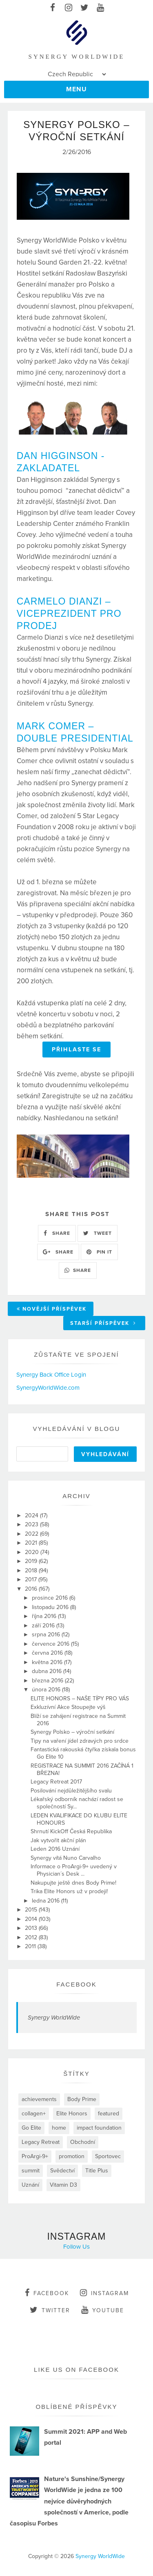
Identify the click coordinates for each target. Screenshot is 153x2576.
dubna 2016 (47, 1671)
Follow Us (76, 2246)
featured (108, 2113)
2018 (32, 1570)
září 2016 (44, 1625)
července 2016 (51, 1643)
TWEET (97, 1233)
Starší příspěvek (103, 1323)
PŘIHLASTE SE (76, 1049)
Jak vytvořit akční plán (58, 1840)
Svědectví (62, 2170)
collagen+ (34, 2113)
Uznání (30, 2184)
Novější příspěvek (51, 1309)
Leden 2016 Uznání (55, 1848)
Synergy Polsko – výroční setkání (72, 1731)
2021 (32, 1542)
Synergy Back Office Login (51, 1374)
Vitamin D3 (63, 2184)
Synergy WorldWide (54, 2017)
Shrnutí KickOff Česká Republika (71, 1831)
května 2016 (48, 1662)
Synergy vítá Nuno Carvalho (66, 1857)
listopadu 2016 (51, 1607)
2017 (31, 1579)
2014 (32, 1919)
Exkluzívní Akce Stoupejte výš (68, 1707)
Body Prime (81, 2099)
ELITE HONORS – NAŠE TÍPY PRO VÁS (80, 1698)
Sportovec (108, 2156)
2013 (32, 1928)
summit (31, 2170)
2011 (31, 1946)
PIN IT (99, 1252)
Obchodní (82, 2142)
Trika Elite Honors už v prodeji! (69, 1891)
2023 (32, 1524)
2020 (32, 1552)
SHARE (57, 1233)
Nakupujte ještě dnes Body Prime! (73, 1882)
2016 (32, 1588)
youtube (102, 2310)
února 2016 (47, 1689)
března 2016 (48, 1680)
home (59, 2127)
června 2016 (48, 1652)
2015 (32, 1909)
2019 (32, 1561)
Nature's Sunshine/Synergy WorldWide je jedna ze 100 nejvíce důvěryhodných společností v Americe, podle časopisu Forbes (69, 2501)
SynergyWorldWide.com (48, 1387)
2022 (32, 1533)
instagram (104, 2293)
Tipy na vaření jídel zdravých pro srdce (80, 1740)
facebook (47, 2293)
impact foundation (99, 2127)
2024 (32, 1515)
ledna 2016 (46, 1900)
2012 (32, 1937)
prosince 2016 (50, 1597)
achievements (39, 2099)
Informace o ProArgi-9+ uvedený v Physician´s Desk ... (74, 1870)
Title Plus (96, 2170)
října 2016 (45, 1616)
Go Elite (31, 2127)
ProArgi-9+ (35, 2156)
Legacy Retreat (41, 2142)
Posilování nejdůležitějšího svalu (71, 1790)
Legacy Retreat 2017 (56, 1781)
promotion (71, 2156)
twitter (50, 2310)
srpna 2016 (47, 1634)
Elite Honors (71, 2113)
